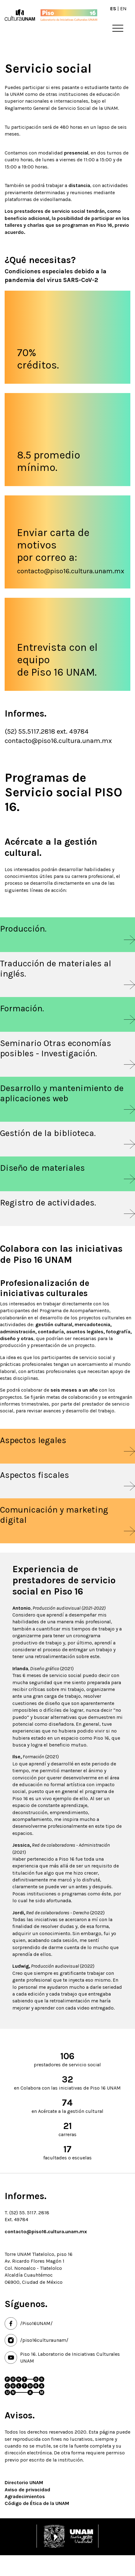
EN (123, 8)
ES (113, 8)
